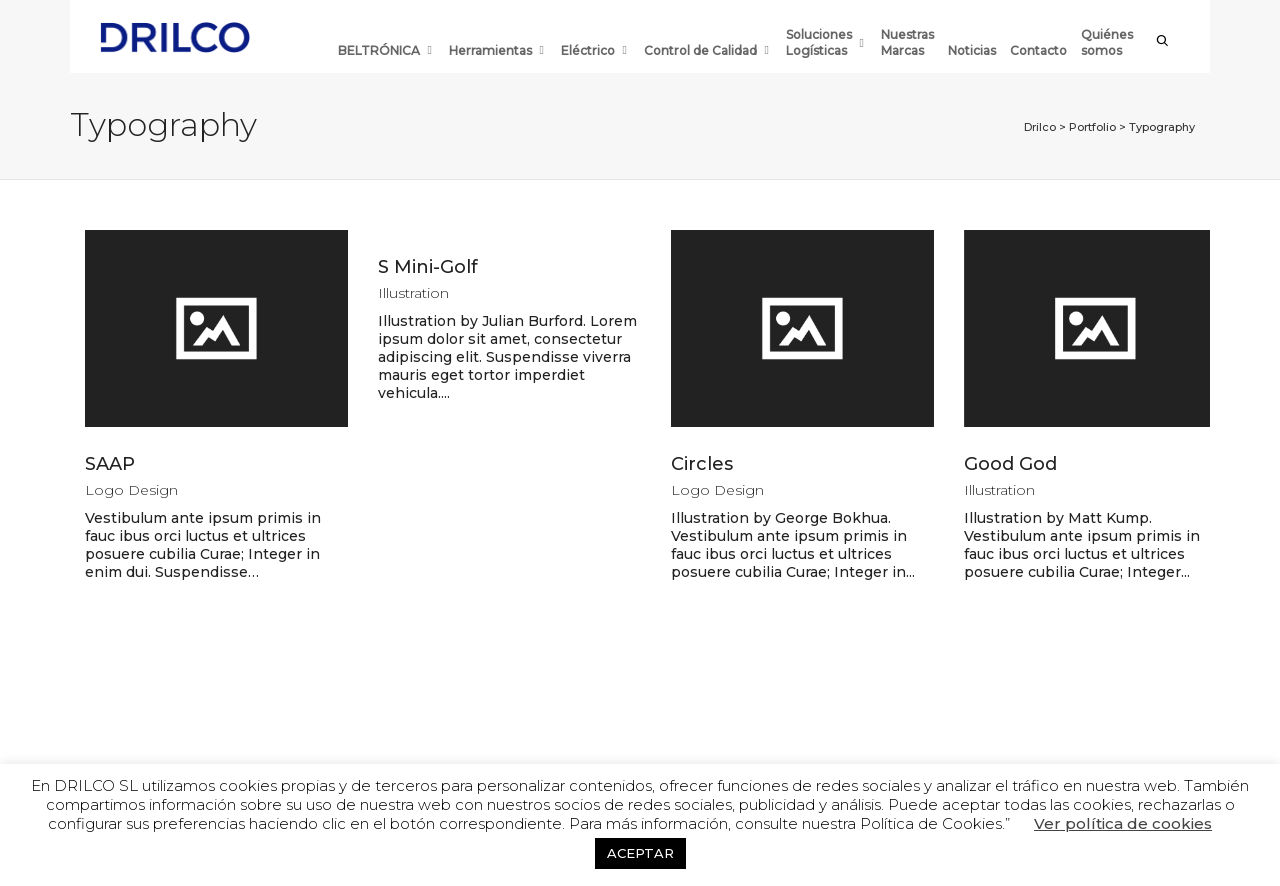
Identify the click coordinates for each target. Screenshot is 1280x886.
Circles (702, 464)
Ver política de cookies (1123, 823)
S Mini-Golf (428, 267)
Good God (1010, 464)
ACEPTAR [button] (640, 853)
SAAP (110, 464)
